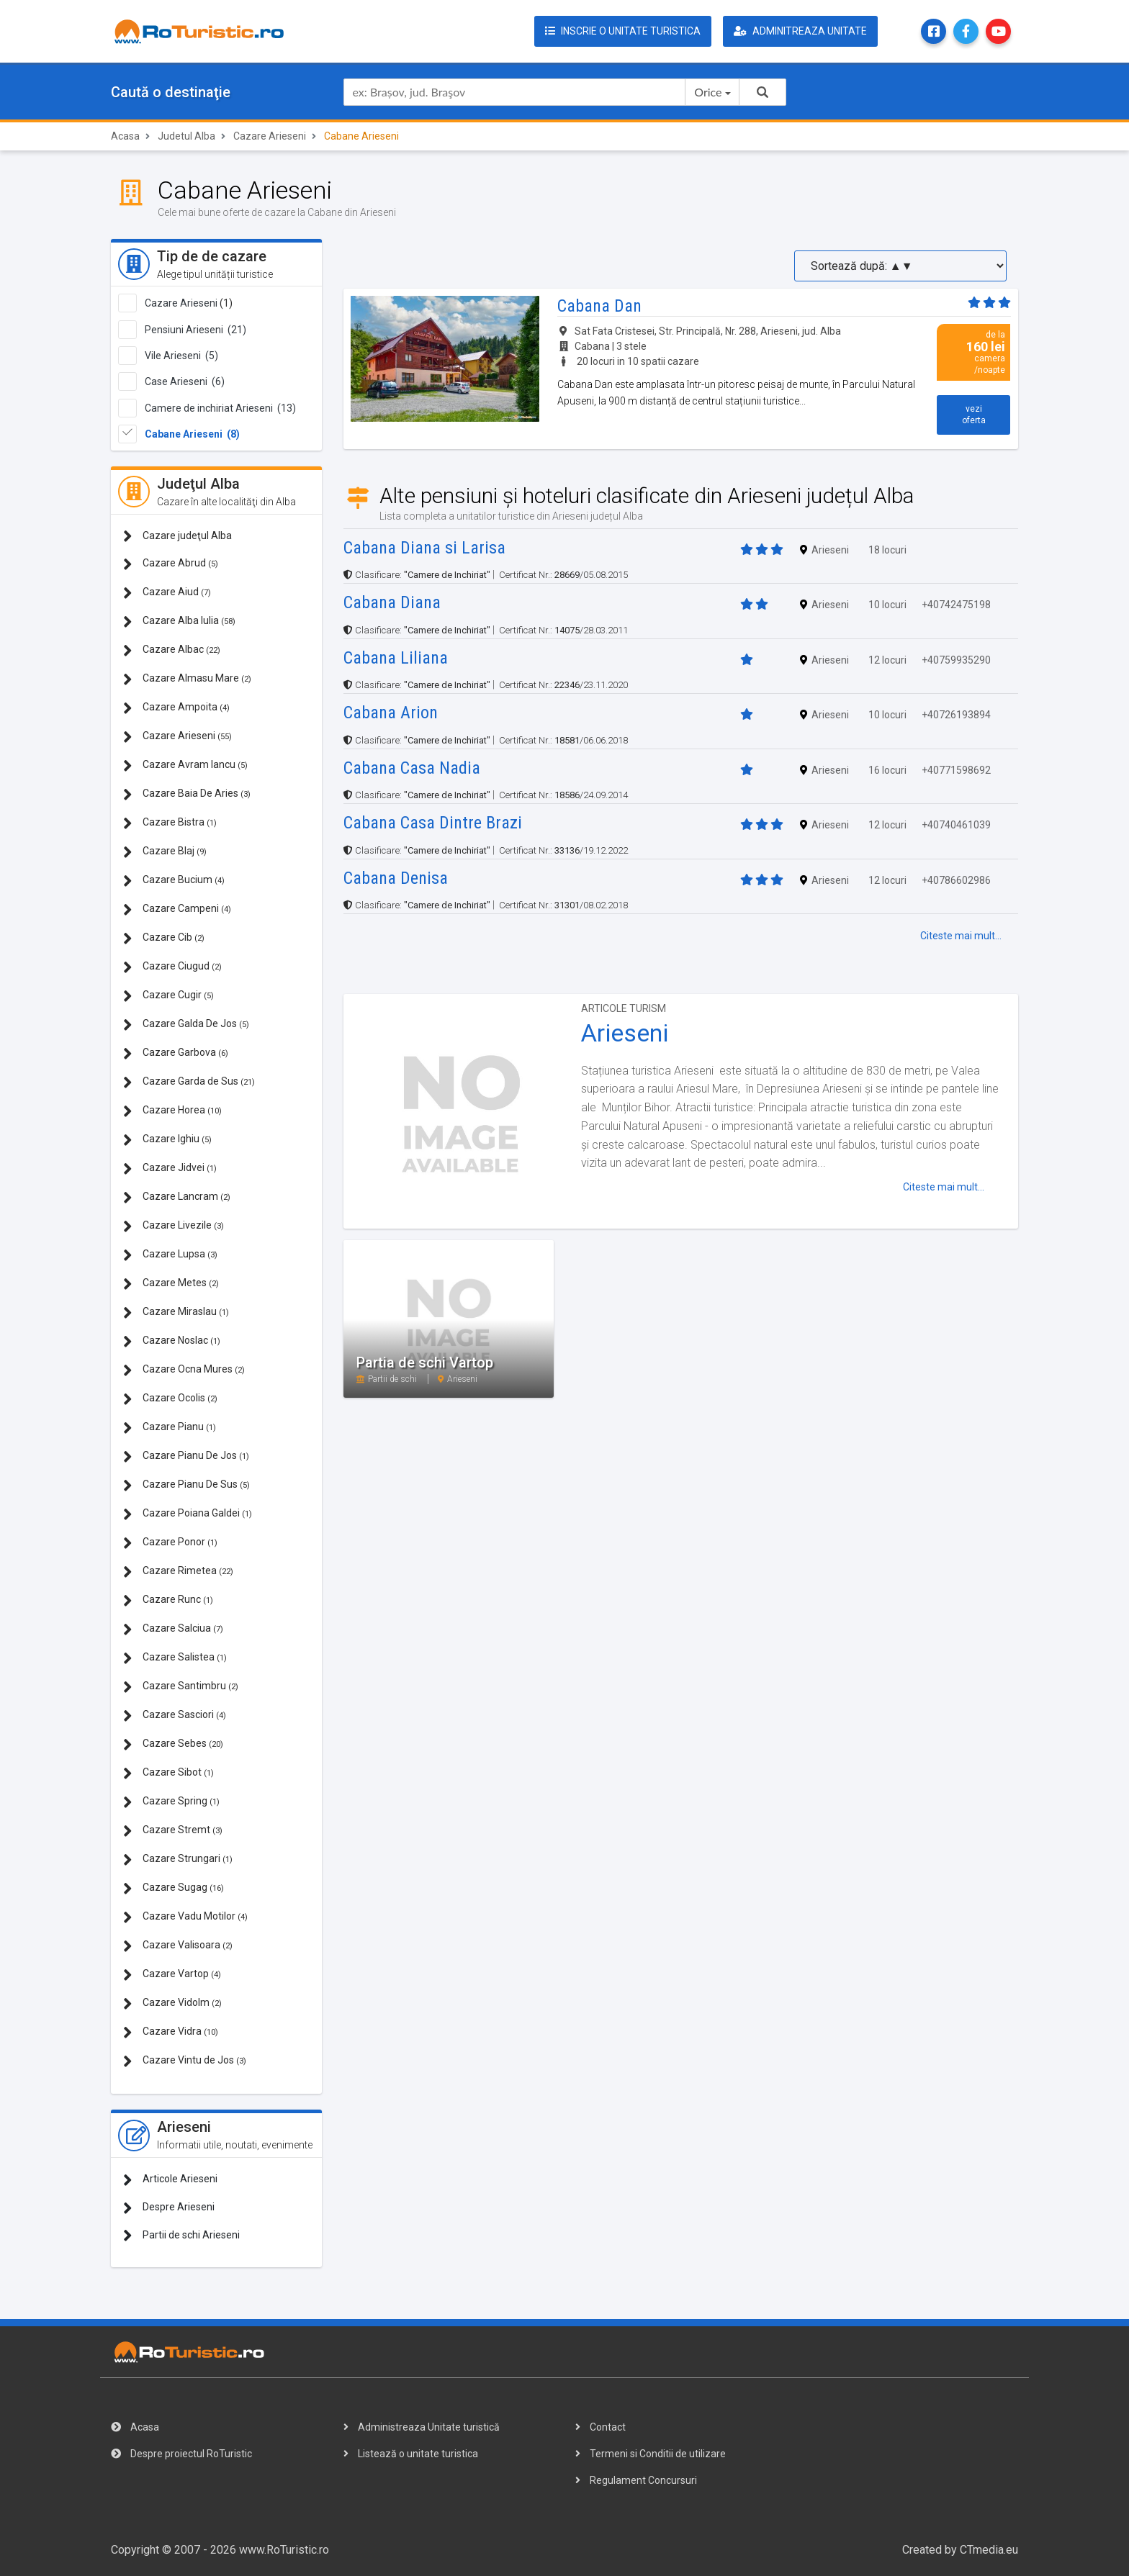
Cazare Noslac (171, 1341)
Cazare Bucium (174, 881)
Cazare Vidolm (172, 2003)
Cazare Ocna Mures (184, 1370)
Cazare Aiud (167, 593)
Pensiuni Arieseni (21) (195, 329)
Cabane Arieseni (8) (192, 434)
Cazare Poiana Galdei (187, 1514)
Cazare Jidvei (170, 1169)
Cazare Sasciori (174, 1716)
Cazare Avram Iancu (185, 765)
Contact (600, 2427)
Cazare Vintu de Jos (184, 2061)
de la (973, 352)
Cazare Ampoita (176, 708)
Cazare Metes (171, 1284)
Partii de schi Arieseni (181, 2235)
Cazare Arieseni (269, 136)
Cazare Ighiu (167, 1140)
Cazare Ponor (170, 1543)
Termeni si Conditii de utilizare (650, 2453)
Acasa (125, 136)
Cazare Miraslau (176, 1312)
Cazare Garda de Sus (189, 1082)
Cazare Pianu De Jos (186, 1456)
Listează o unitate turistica (410, 2453)
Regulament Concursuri (636, 2480)
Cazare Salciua (173, 1629)
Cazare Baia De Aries (187, 794)
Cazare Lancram (176, 1197)
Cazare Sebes (173, 1744)
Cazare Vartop (172, 1975)
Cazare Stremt (172, 1831)
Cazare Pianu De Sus (186, 1485)
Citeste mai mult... (961, 935)
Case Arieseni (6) (185, 381)
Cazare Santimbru (180, 1687)
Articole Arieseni (170, 2180)
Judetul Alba (186, 136)
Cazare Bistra (170, 823)
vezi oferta (974, 414)
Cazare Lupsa (170, 1255)
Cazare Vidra (170, 2032)
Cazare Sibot (168, 1773)
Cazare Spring (171, 1802)
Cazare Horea (172, 1111)
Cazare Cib (163, 938)
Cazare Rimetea (178, 1572)
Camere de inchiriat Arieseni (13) (220, 408)
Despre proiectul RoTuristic (181, 2453)
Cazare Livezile (173, 1226)
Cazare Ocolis (170, 1399)
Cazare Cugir (168, 996)
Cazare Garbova (175, 1053)
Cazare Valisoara (178, 1946)
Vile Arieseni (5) (181, 355)
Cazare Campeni (177, 909)
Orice (707, 92)
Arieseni (624, 1032)
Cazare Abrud (170, 564)
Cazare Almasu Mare (187, 679)
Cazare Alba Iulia (179, 622)
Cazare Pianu (169, 1428)
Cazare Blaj (165, 852)
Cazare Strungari (178, 1859)
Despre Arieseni (169, 2208)
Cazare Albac (171, 650)
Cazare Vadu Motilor (185, 1917)
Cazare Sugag (173, 1888)
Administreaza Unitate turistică (421, 2427)
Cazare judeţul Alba (177, 536)
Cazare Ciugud (172, 967)
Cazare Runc (168, 1600)
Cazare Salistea (175, 1658)
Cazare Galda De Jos (186, 1025)
